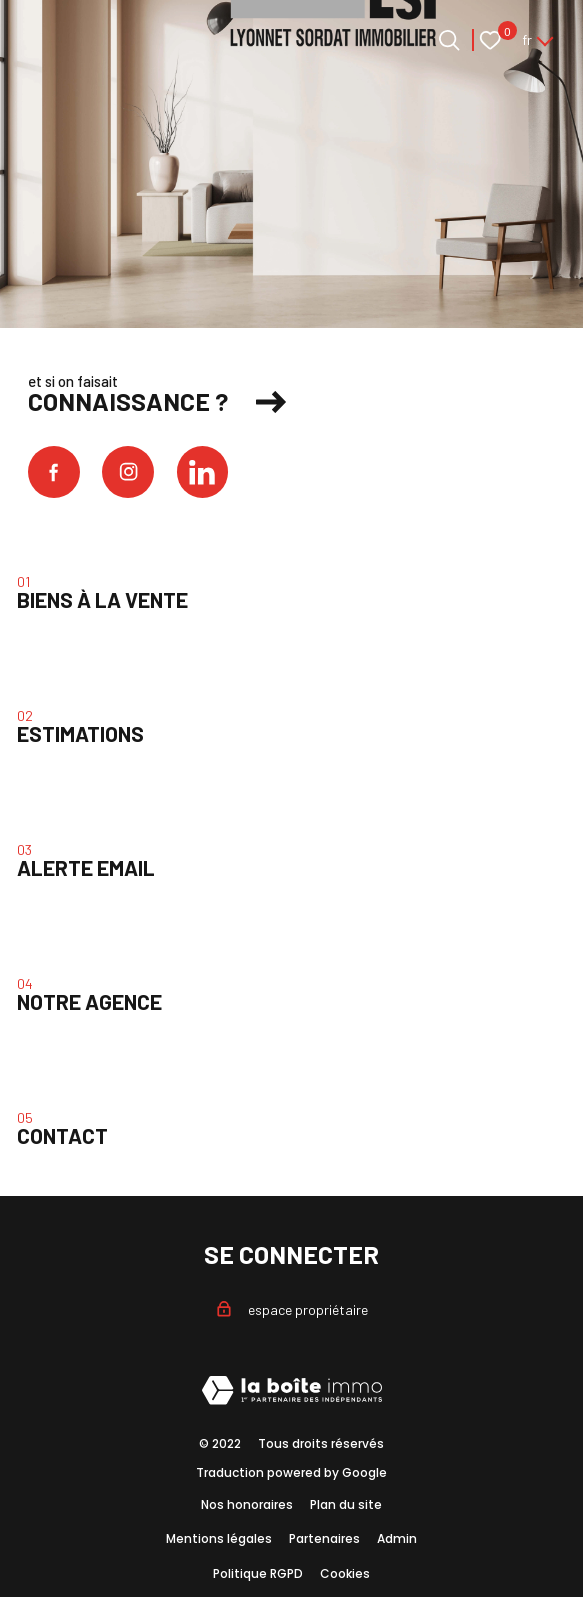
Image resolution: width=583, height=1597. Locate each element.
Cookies (345, 1573)
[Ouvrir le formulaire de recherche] (449, 40)
